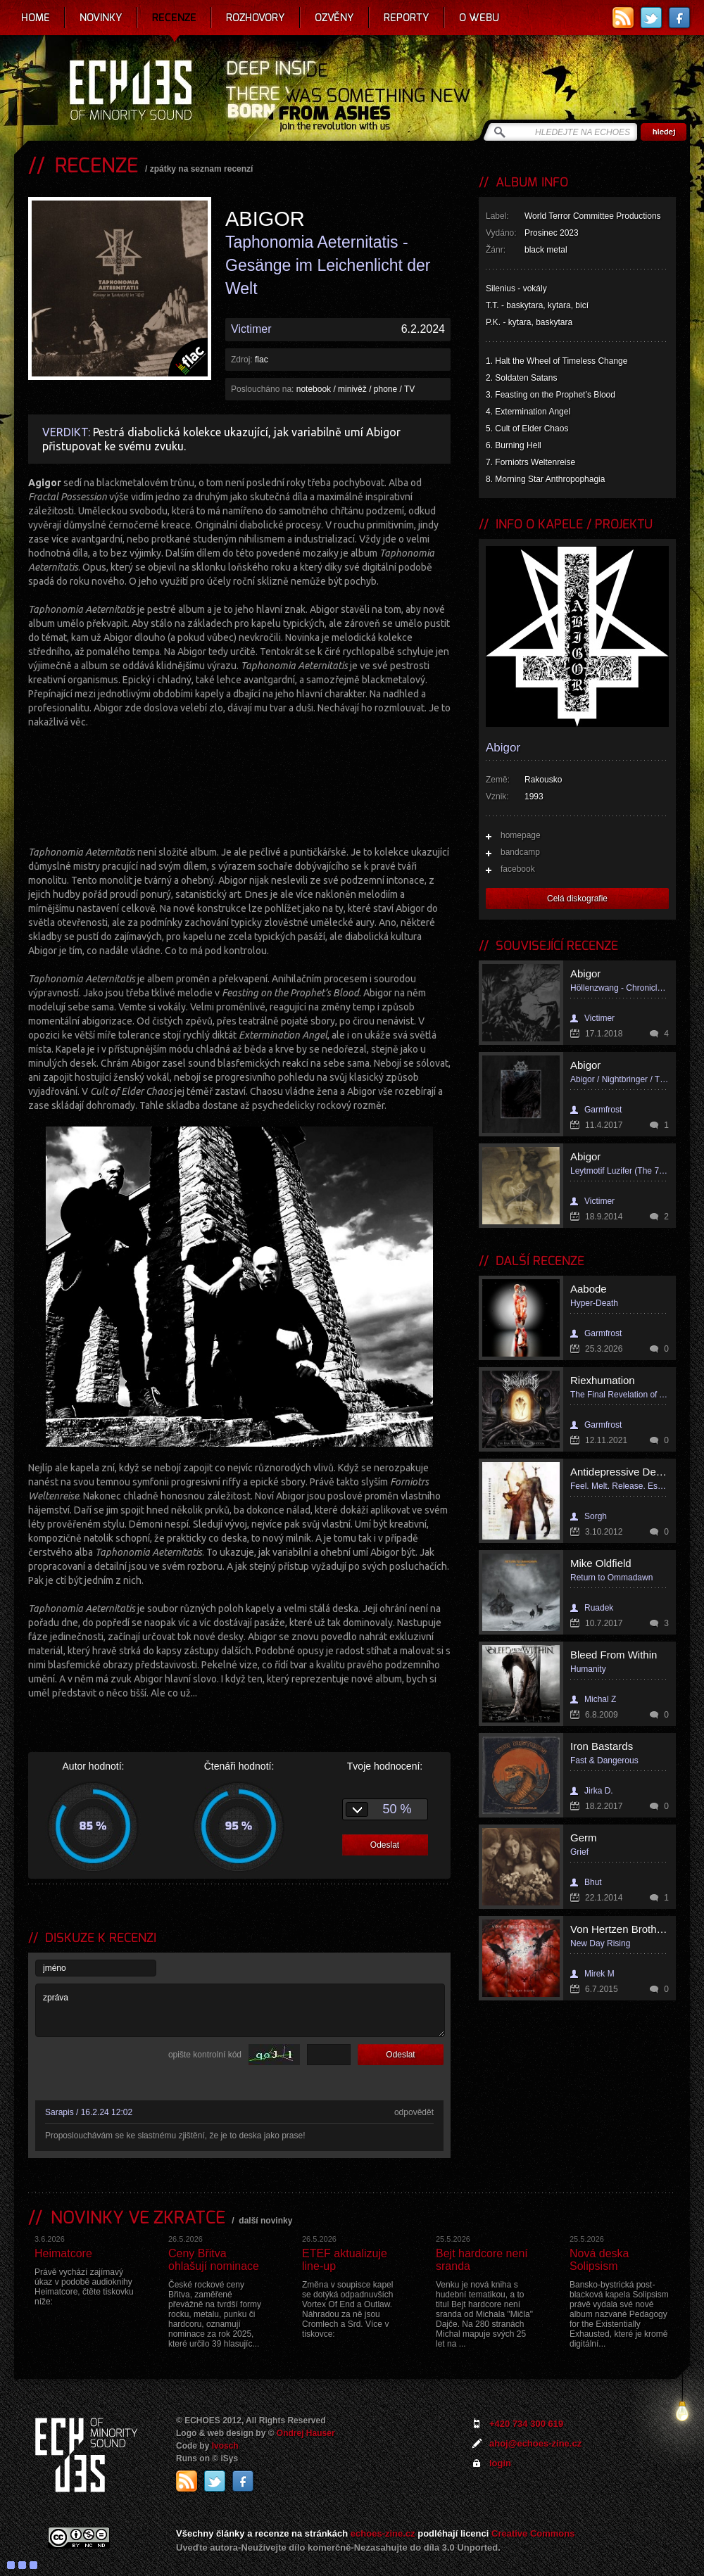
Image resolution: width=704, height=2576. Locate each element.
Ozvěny (334, 18)
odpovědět (414, 2112)
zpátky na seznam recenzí (201, 169)
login (500, 2463)
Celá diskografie (577, 898)
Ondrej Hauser (306, 2433)
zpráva (240, 2010)
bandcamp (520, 852)
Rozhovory (255, 18)
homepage (521, 835)
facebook (518, 869)
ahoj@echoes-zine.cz (535, 2443)
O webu (479, 18)
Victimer (251, 329)
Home (35, 18)
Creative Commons (532, 2533)
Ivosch (225, 2446)
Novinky (101, 18)
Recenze (174, 18)
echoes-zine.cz (383, 2533)
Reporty (406, 18)
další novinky (265, 2221)
